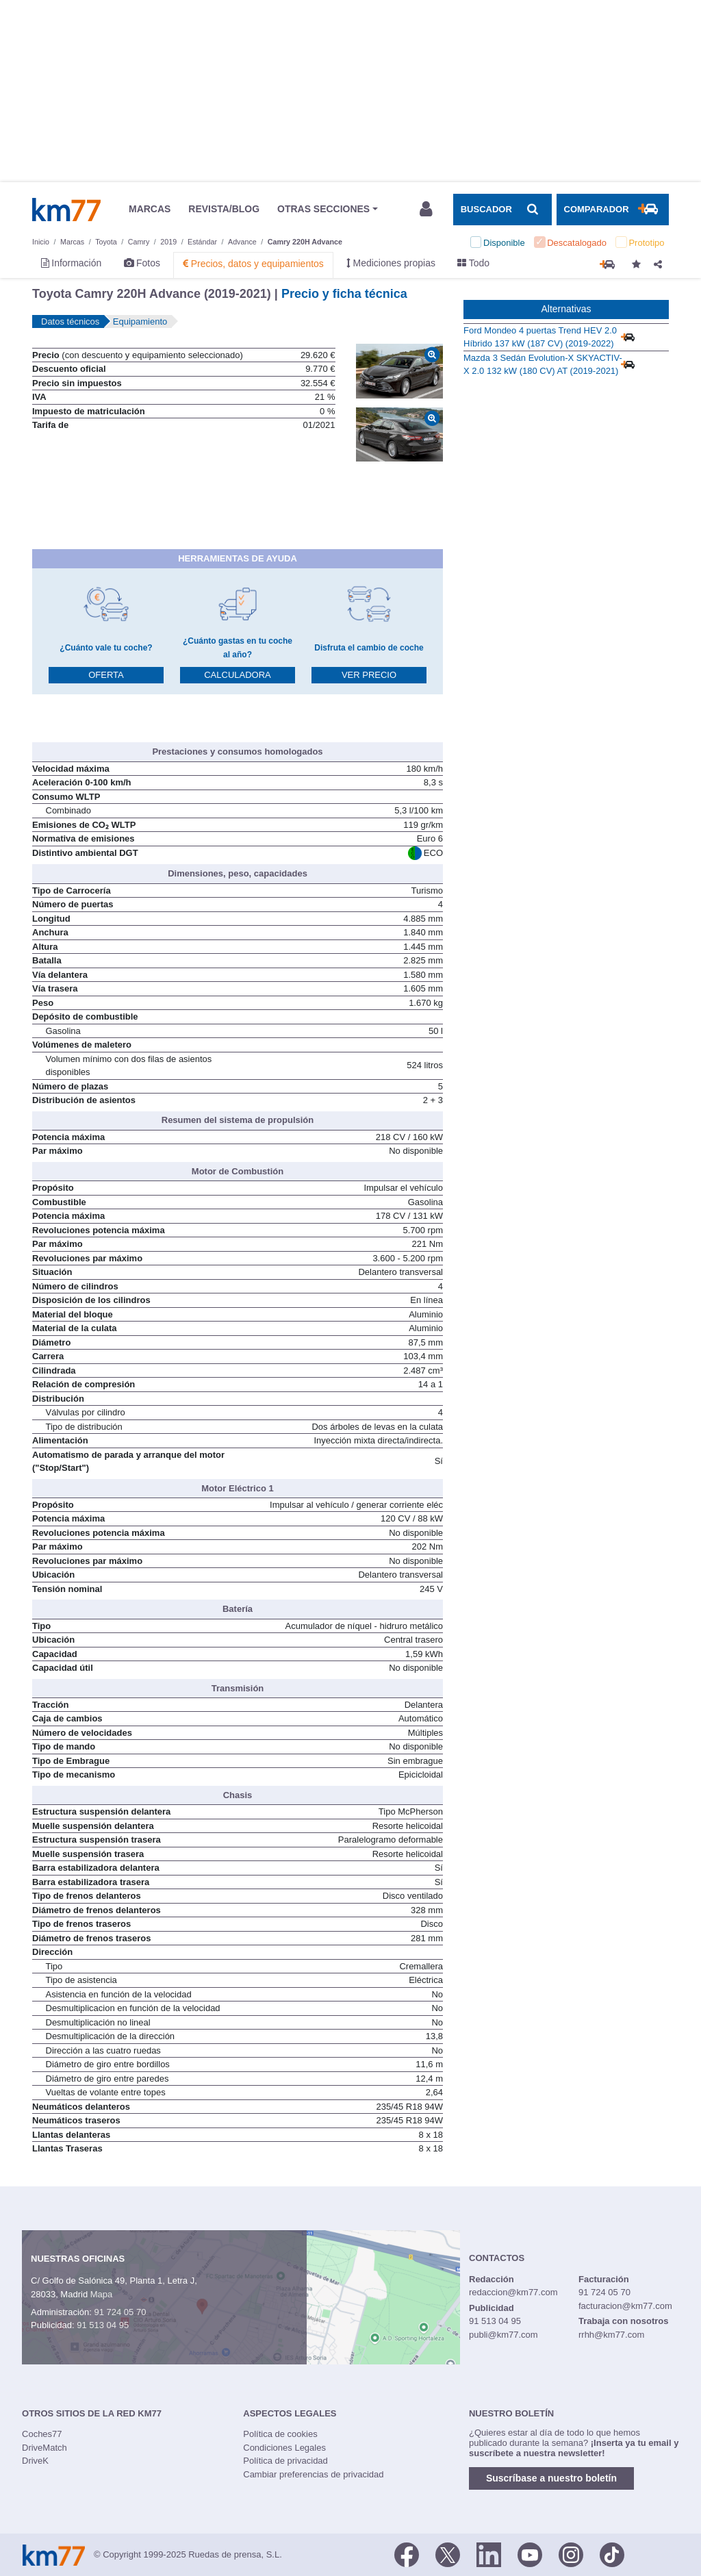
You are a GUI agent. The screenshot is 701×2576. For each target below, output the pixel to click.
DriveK (35, 2460)
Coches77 (42, 2434)
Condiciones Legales (284, 2447)
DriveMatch (44, 2447)
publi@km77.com (503, 2334)
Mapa (101, 2294)
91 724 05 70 (120, 2312)
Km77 (66, 209)
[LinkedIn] (488, 2553)
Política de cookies (280, 2434)
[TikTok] (612, 2553)
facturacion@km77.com (625, 2306)
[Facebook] (406, 2553)
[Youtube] (530, 2553)
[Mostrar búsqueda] (502, 209)
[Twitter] (447, 2553)
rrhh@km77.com (611, 2334)
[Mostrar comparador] (613, 209)
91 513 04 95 (103, 2325)
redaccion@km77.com (513, 2292)
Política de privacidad (285, 2460)
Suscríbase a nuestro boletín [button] (551, 2478)
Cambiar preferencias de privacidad (313, 2474)
